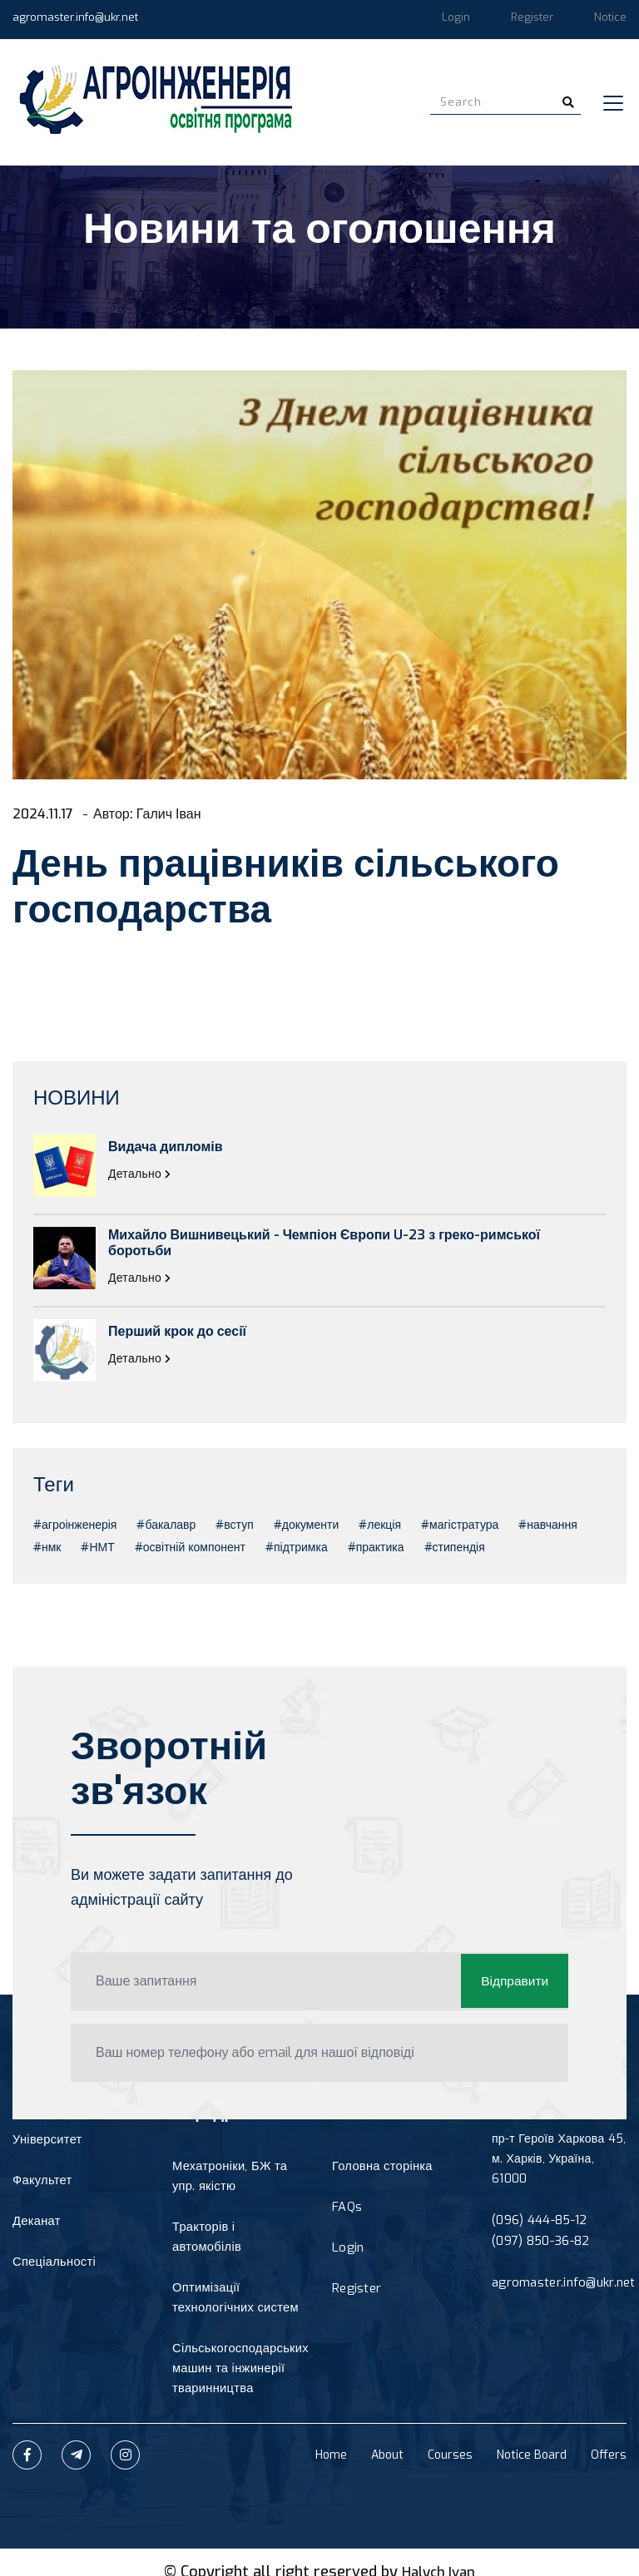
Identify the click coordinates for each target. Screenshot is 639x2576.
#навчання (547, 1525)
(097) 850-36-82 (540, 2239)
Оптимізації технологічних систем (232, 2278)
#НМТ (97, 1547)
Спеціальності (52, 2264)
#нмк (47, 1547)
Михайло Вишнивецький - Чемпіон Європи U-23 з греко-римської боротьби (324, 1242)
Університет (45, 2140)
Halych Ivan (438, 2553)
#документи (306, 1525)
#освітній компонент (190, 1547)
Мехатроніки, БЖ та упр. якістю (227, 2175)
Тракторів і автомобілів (237, 2227)
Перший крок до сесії (177, 1331)
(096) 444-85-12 (539, 2219)
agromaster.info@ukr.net (75, 17)
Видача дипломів (165, 1147)
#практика (376, 1547)
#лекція (380, 1525)
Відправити (512, 1981)
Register (532, 17)
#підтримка (296, 1547)
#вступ (234, 1525)
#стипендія (454, 1547)
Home (331, 2436)
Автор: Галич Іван (158, 813)
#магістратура (459, 1525)
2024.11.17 (44, 813)
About (387, 2436)
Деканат (35, 2223)
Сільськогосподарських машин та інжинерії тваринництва (237, 2348)
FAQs (346, 2208)
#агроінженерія (74, 1525)
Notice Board (532, 2436)
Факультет (40, 2181)
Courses (450, 2436)
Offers (609, 2436)
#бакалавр (166, 1525)
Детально (139, 1174)
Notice (610, 17)
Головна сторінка (380, 2166)
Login (456, 17)
